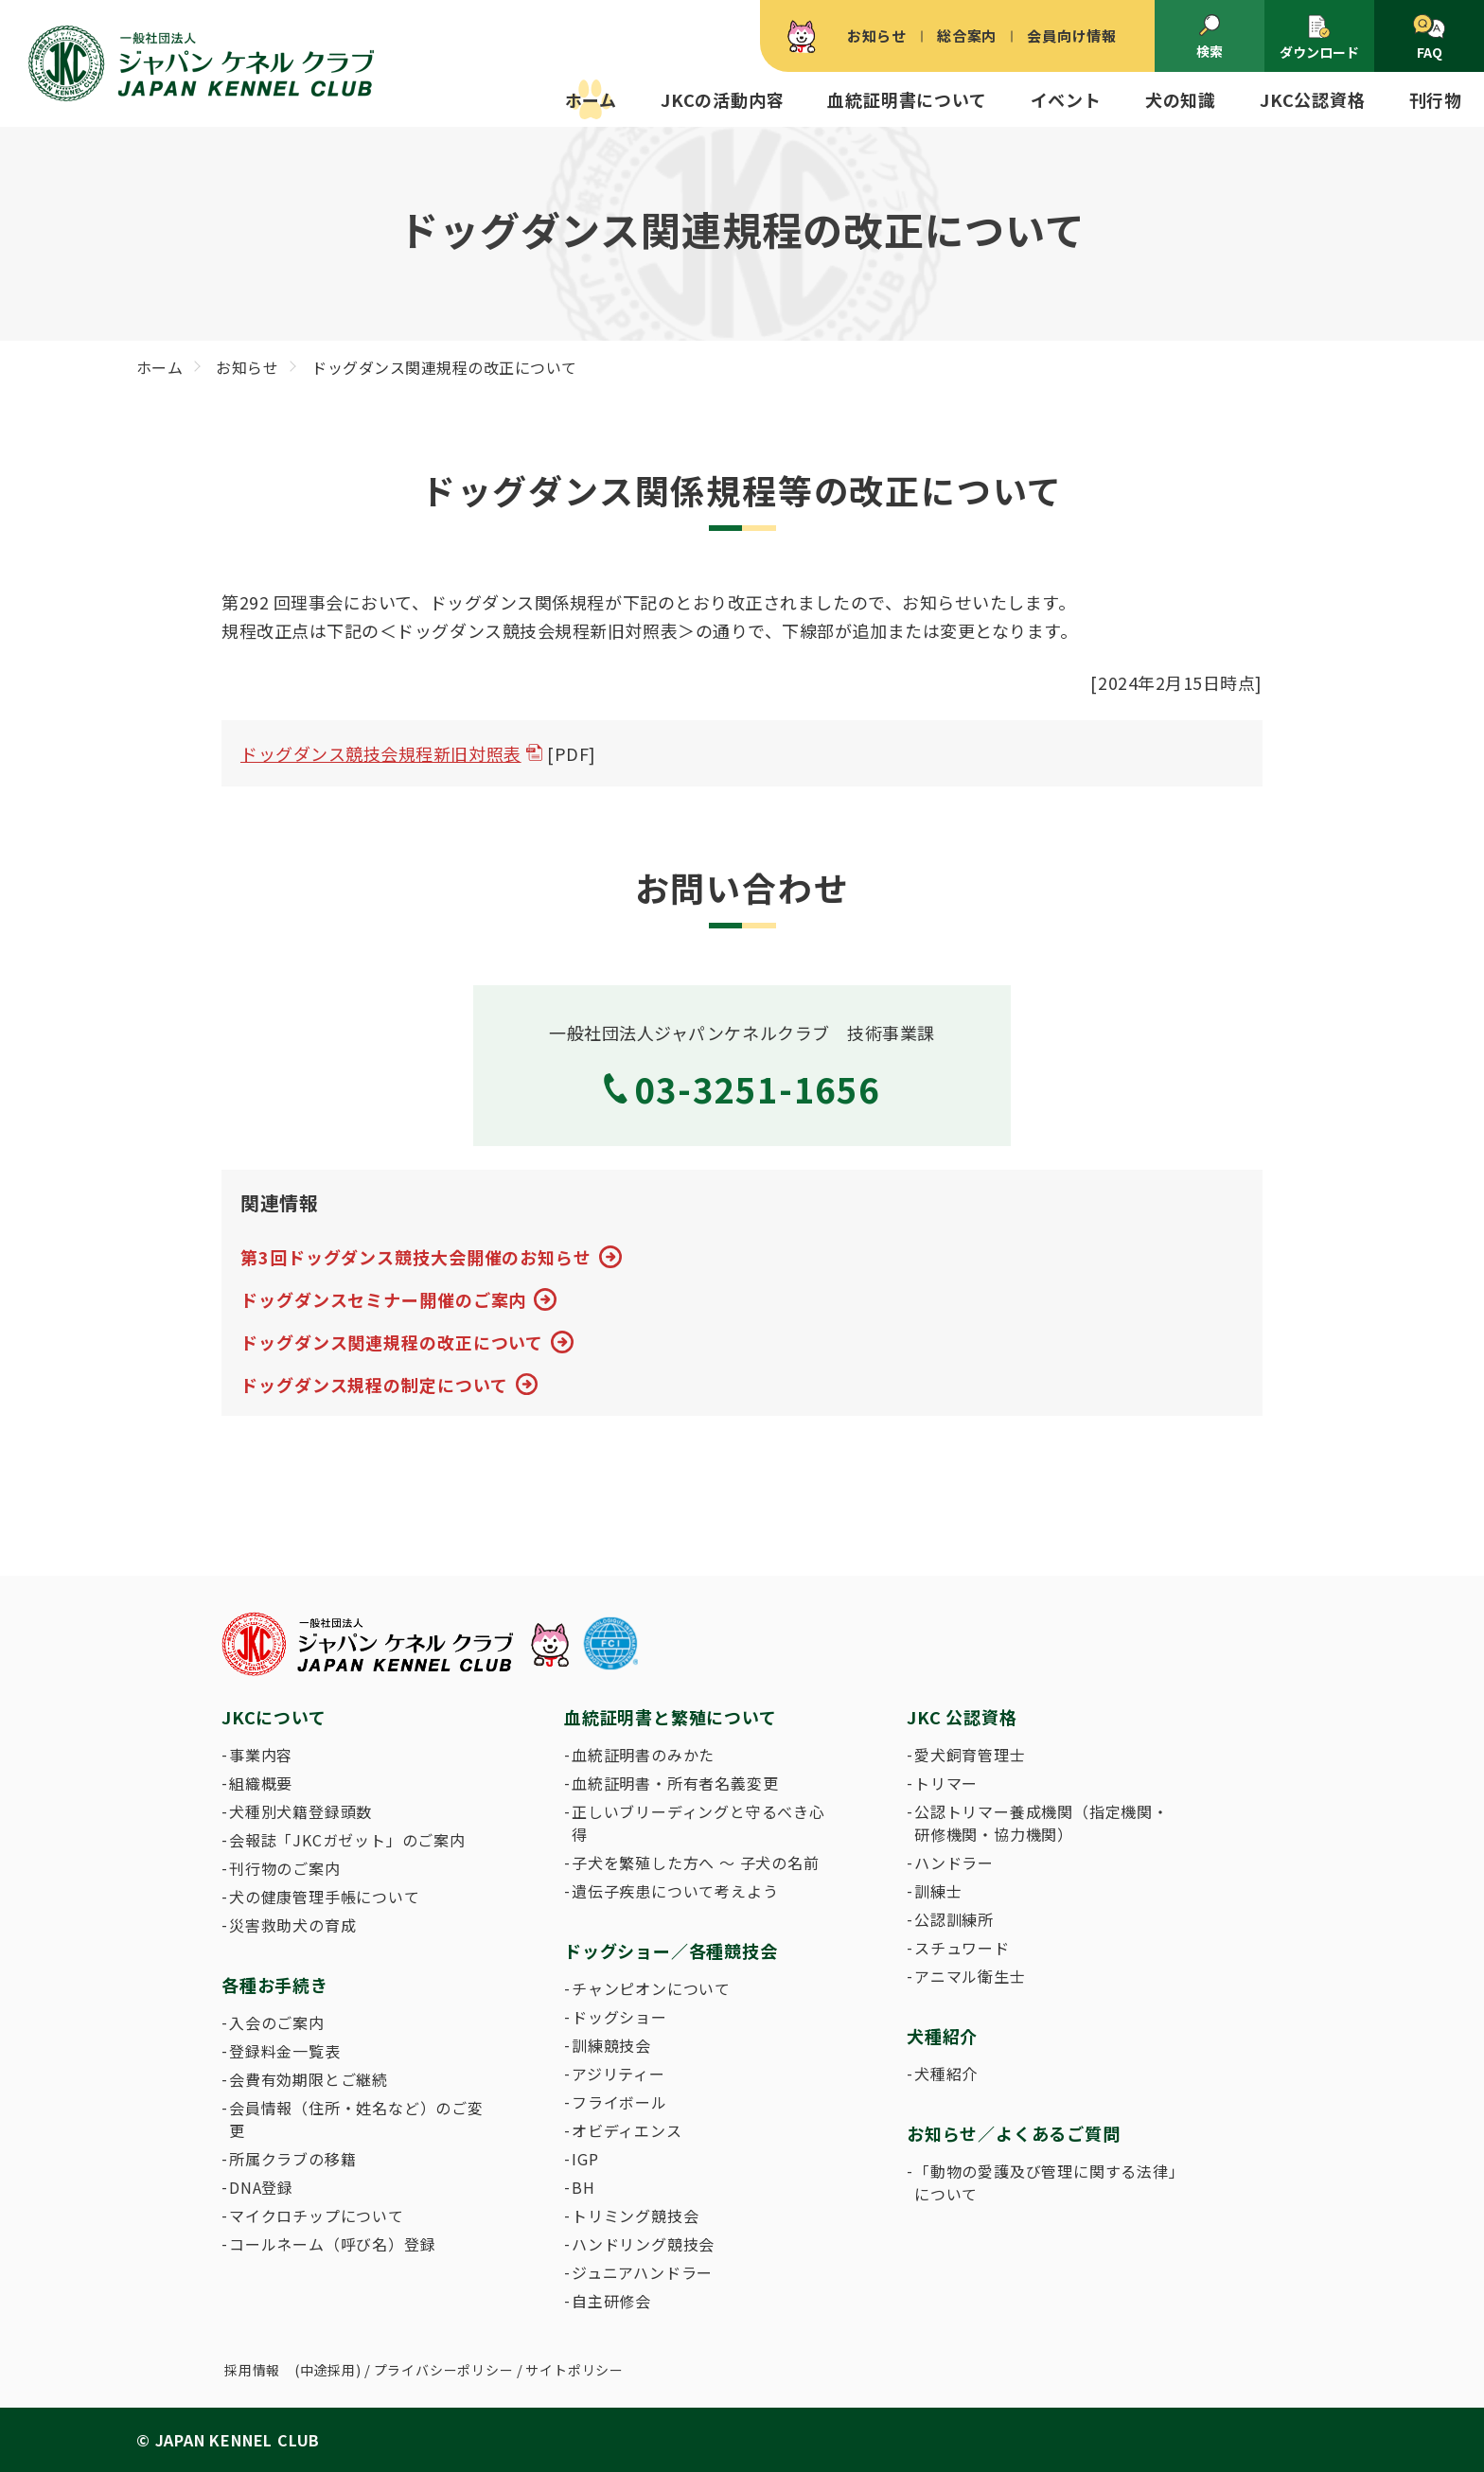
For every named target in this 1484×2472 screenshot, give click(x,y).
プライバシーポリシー (444, 2369)
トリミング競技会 (635, 2215)
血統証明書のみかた (643, 1754)
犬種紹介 (946, 2073)
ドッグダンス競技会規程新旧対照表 (380, 753)
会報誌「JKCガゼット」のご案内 (347, 1839)
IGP (585, 2158)
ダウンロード (1319, 37)
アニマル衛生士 (970, 1976)
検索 (1209, 37)
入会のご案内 (277, 2022)
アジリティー (618, 2073)
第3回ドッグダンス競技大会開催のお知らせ (416, 1256)
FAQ (1428, 38)
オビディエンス (627, 2130)
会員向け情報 (1072, 35)
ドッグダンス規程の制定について (374, 1384)
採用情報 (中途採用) (293, 2369)
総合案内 (967, 35)
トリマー (946, 1783)
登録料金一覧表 (285, 2050)
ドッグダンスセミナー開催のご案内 (383, 1299)
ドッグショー (619, 2016)
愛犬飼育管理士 (970, 1754)
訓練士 (938, 1891)
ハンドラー (954, 1862)
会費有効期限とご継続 (308, 2079)
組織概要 (260, 1783)
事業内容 (260, 1754)
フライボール (619, 2102)
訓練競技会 (611, 2045)
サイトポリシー (574, 2369)
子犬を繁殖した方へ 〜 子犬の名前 (696, 1862)
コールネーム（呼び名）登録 (332, 2244)
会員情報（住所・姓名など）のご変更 (356, 2119)
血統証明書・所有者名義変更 (675, 1783)
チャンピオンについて (651, 1988)
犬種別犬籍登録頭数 (300, 1811)
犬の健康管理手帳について (324, 1896)
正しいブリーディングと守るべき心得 (698, 1822)
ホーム (591, 99)
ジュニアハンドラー (642, 2272)
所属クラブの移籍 (292, 2158)
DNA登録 (261, 2187)
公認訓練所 (954, 1919)
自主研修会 (611, 2300)
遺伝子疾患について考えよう (675, 1891)
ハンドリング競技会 (643, 2244)
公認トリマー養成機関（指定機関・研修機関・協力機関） (1041, 1822)
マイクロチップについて (316, 2215)
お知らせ (877, 35)
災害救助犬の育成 (292, 1925)
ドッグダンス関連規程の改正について (391, 1342)
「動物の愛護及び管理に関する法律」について (1045, 2182)
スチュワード (962, 1947)
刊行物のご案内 (285, 1868)
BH (583, 2187)
